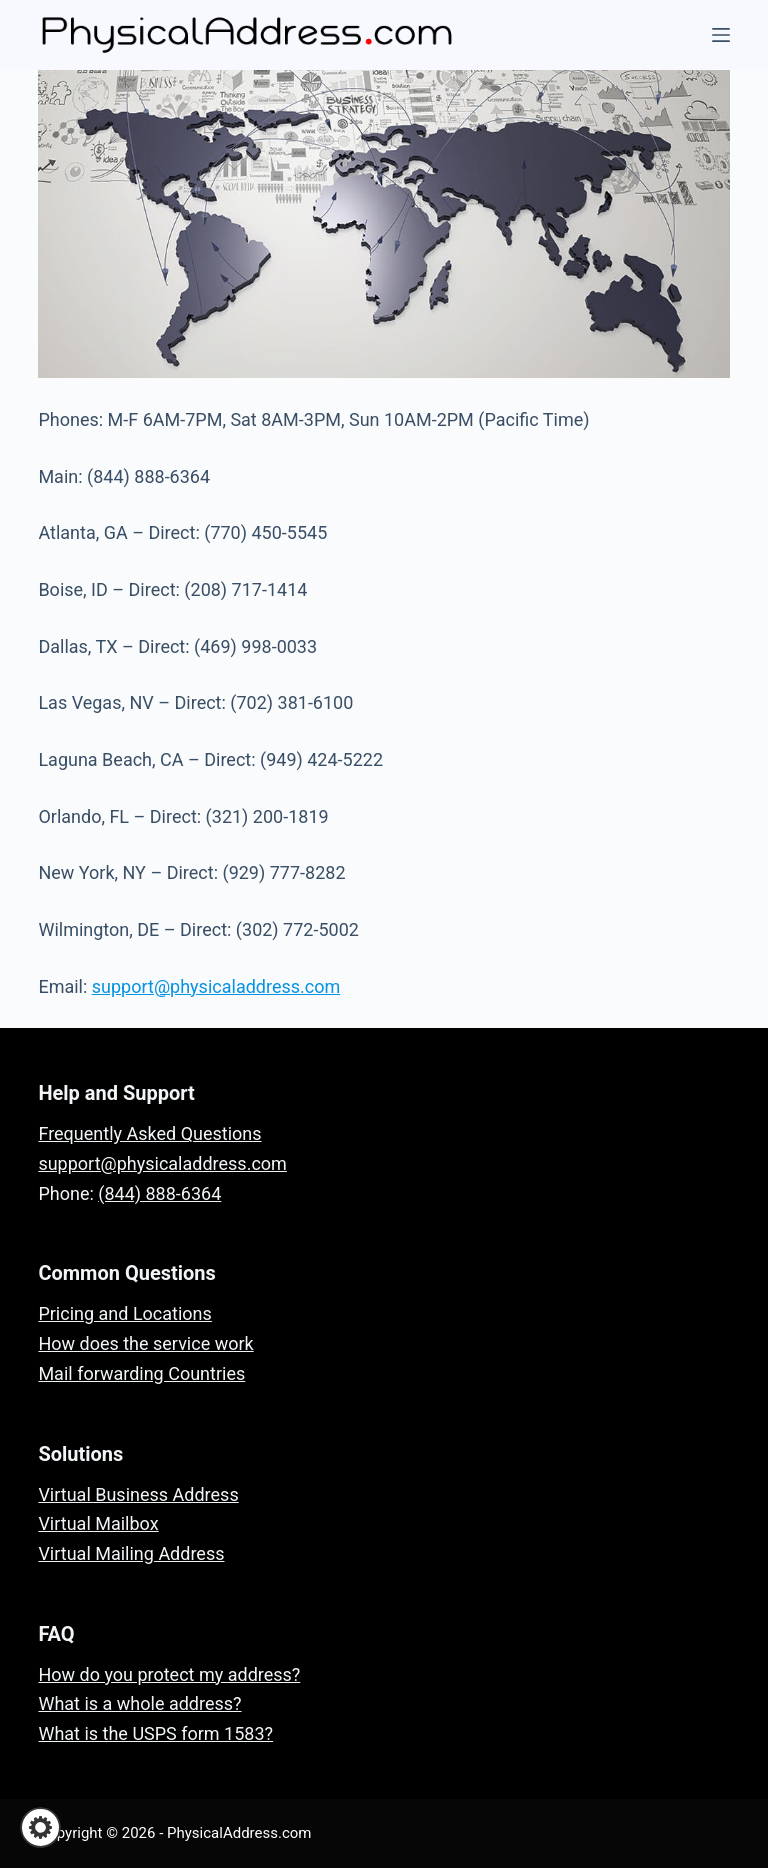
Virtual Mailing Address (131, 1553)
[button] (40, 1827)
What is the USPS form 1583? (155, 1733)
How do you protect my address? (169, 1674)
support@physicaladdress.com (216, 986)
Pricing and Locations (124, 1313)
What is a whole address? (139, 1703)
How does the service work (145, 1343)
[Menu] (721, 35)
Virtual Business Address (138, 1494)
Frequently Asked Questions (149, 1133)
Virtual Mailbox (98, 1523)
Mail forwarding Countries (141, 1373)
